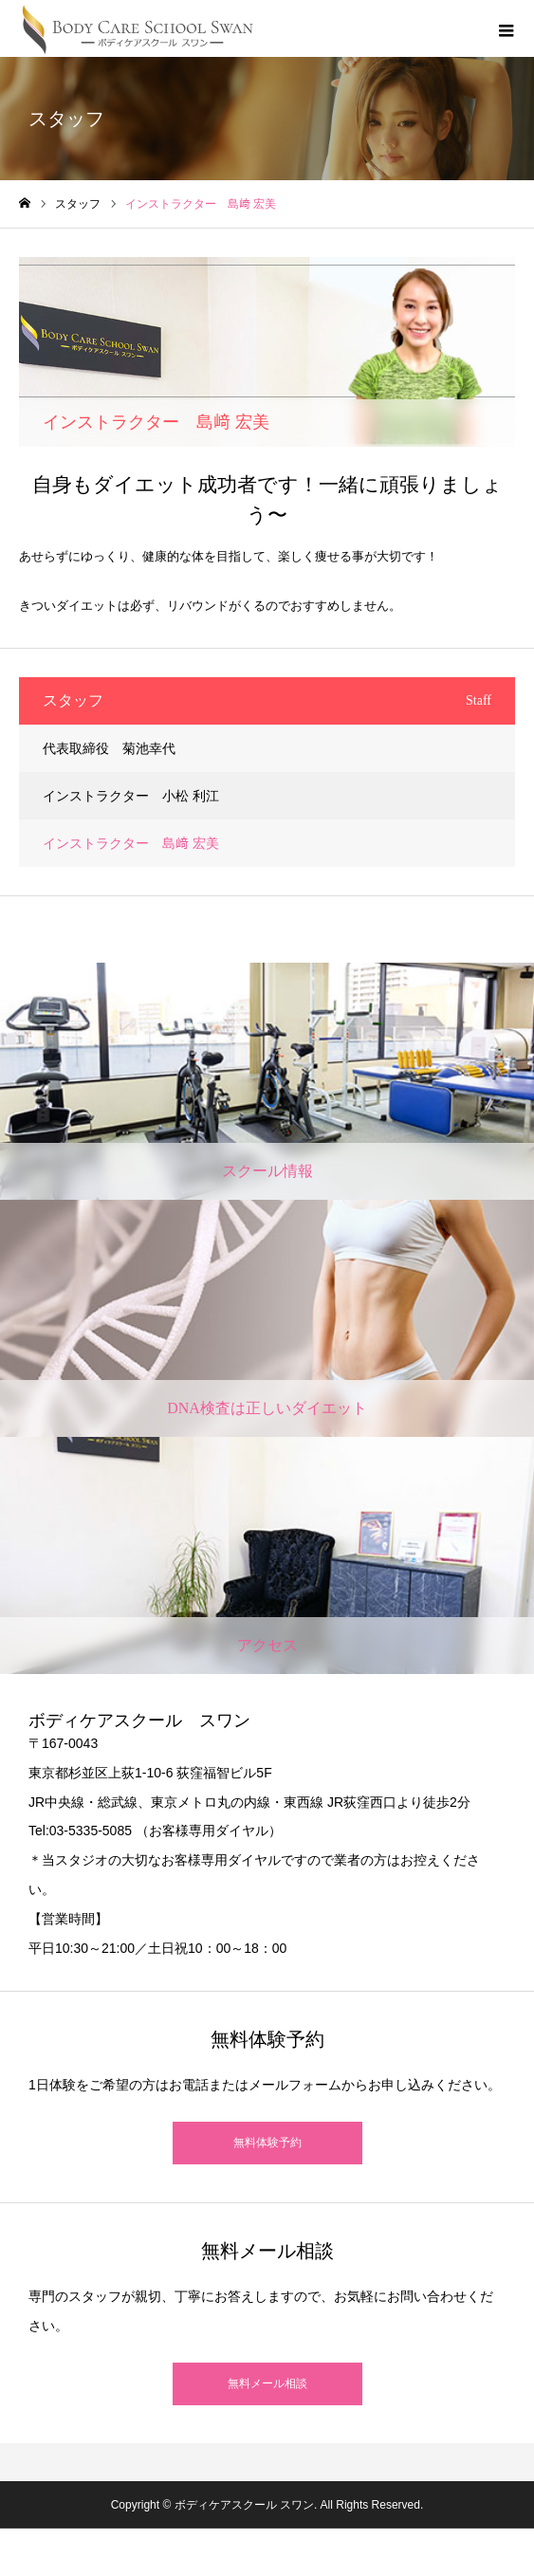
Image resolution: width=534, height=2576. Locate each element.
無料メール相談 (267, 2383)
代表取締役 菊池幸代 (109, 748)
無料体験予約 (267, 2142)
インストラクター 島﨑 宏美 (131, 843)
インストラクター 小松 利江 (131, 795)
